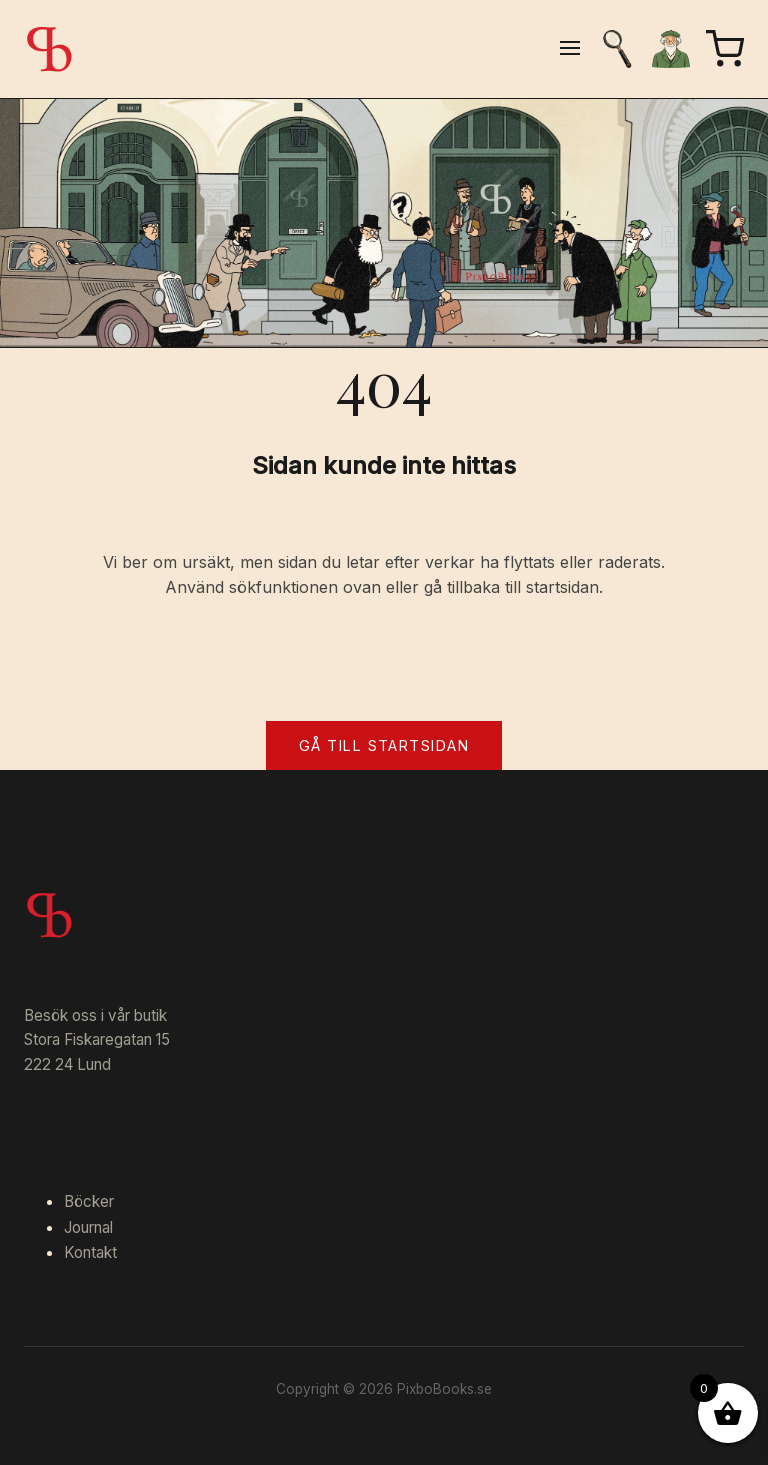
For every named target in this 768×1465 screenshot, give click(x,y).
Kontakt (90, 1252)
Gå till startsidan (384, 745)
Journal (88, 1227)
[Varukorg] (725, 49)
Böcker (89, 1201)
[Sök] (617, 49)
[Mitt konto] (671, 49)
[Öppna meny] (570, 49)
